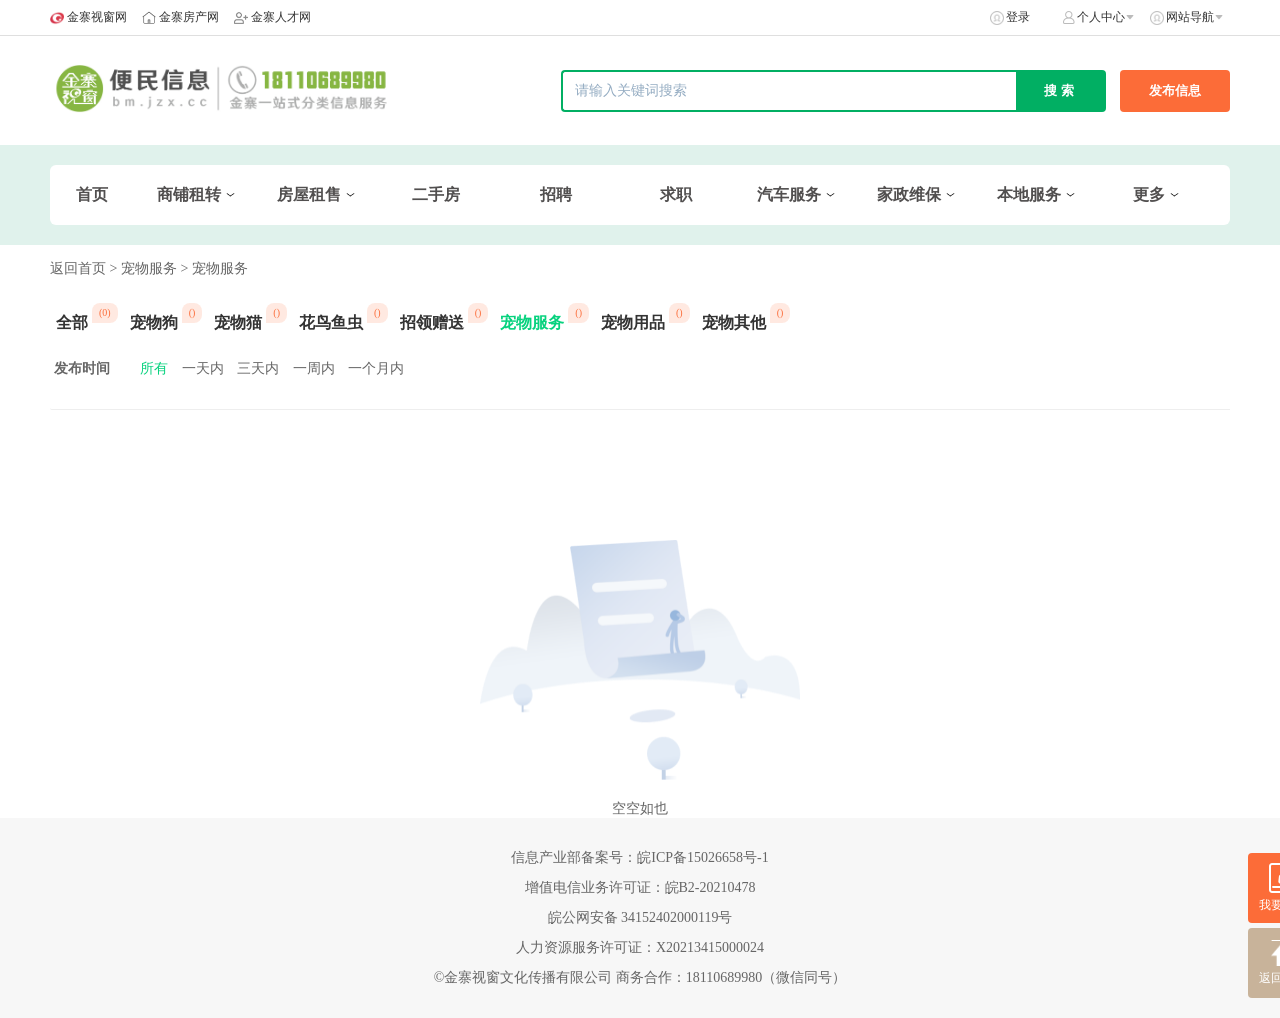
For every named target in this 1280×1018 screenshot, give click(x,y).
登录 (1018, 17)
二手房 (436, 194)
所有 (154, 368)
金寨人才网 (281, 17)
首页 (92, 194)
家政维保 (909, 194)
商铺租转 (189, 194)
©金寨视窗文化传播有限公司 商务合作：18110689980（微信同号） (640, 977)
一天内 (203, 368)
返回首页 (78, 268)
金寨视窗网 (97, 17)
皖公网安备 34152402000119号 (640, 917)
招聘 (556, 194)
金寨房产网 (189, 17)
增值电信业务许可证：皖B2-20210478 (640, 887)
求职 (676, 194)
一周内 (314, 368)
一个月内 (376, 368)
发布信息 (1175, 90)
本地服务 (1029, 194)
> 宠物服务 (143, 268)
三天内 (258, 368)
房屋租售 (309, 194)
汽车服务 (789, 194)
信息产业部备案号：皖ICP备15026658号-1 (639, 857)
